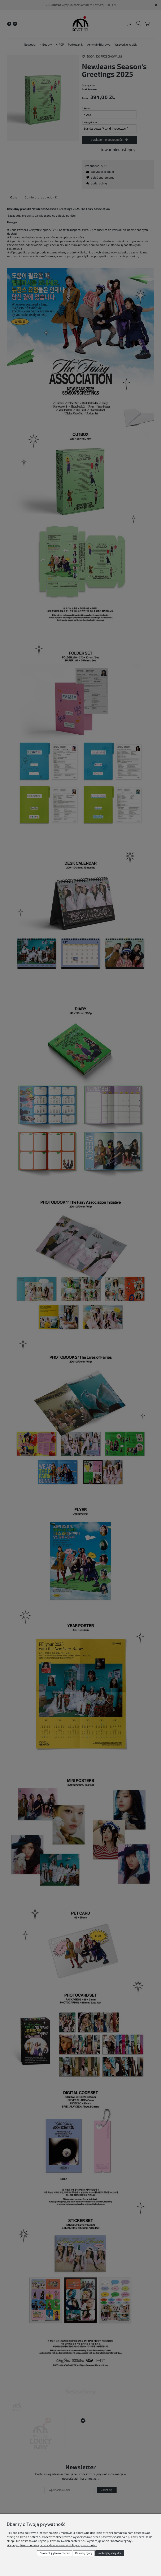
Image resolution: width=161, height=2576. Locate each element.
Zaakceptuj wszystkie (109, 2553)
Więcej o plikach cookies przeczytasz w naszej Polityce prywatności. (52, 2545)
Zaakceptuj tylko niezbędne (54, 2553)
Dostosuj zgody (83, 2553)
